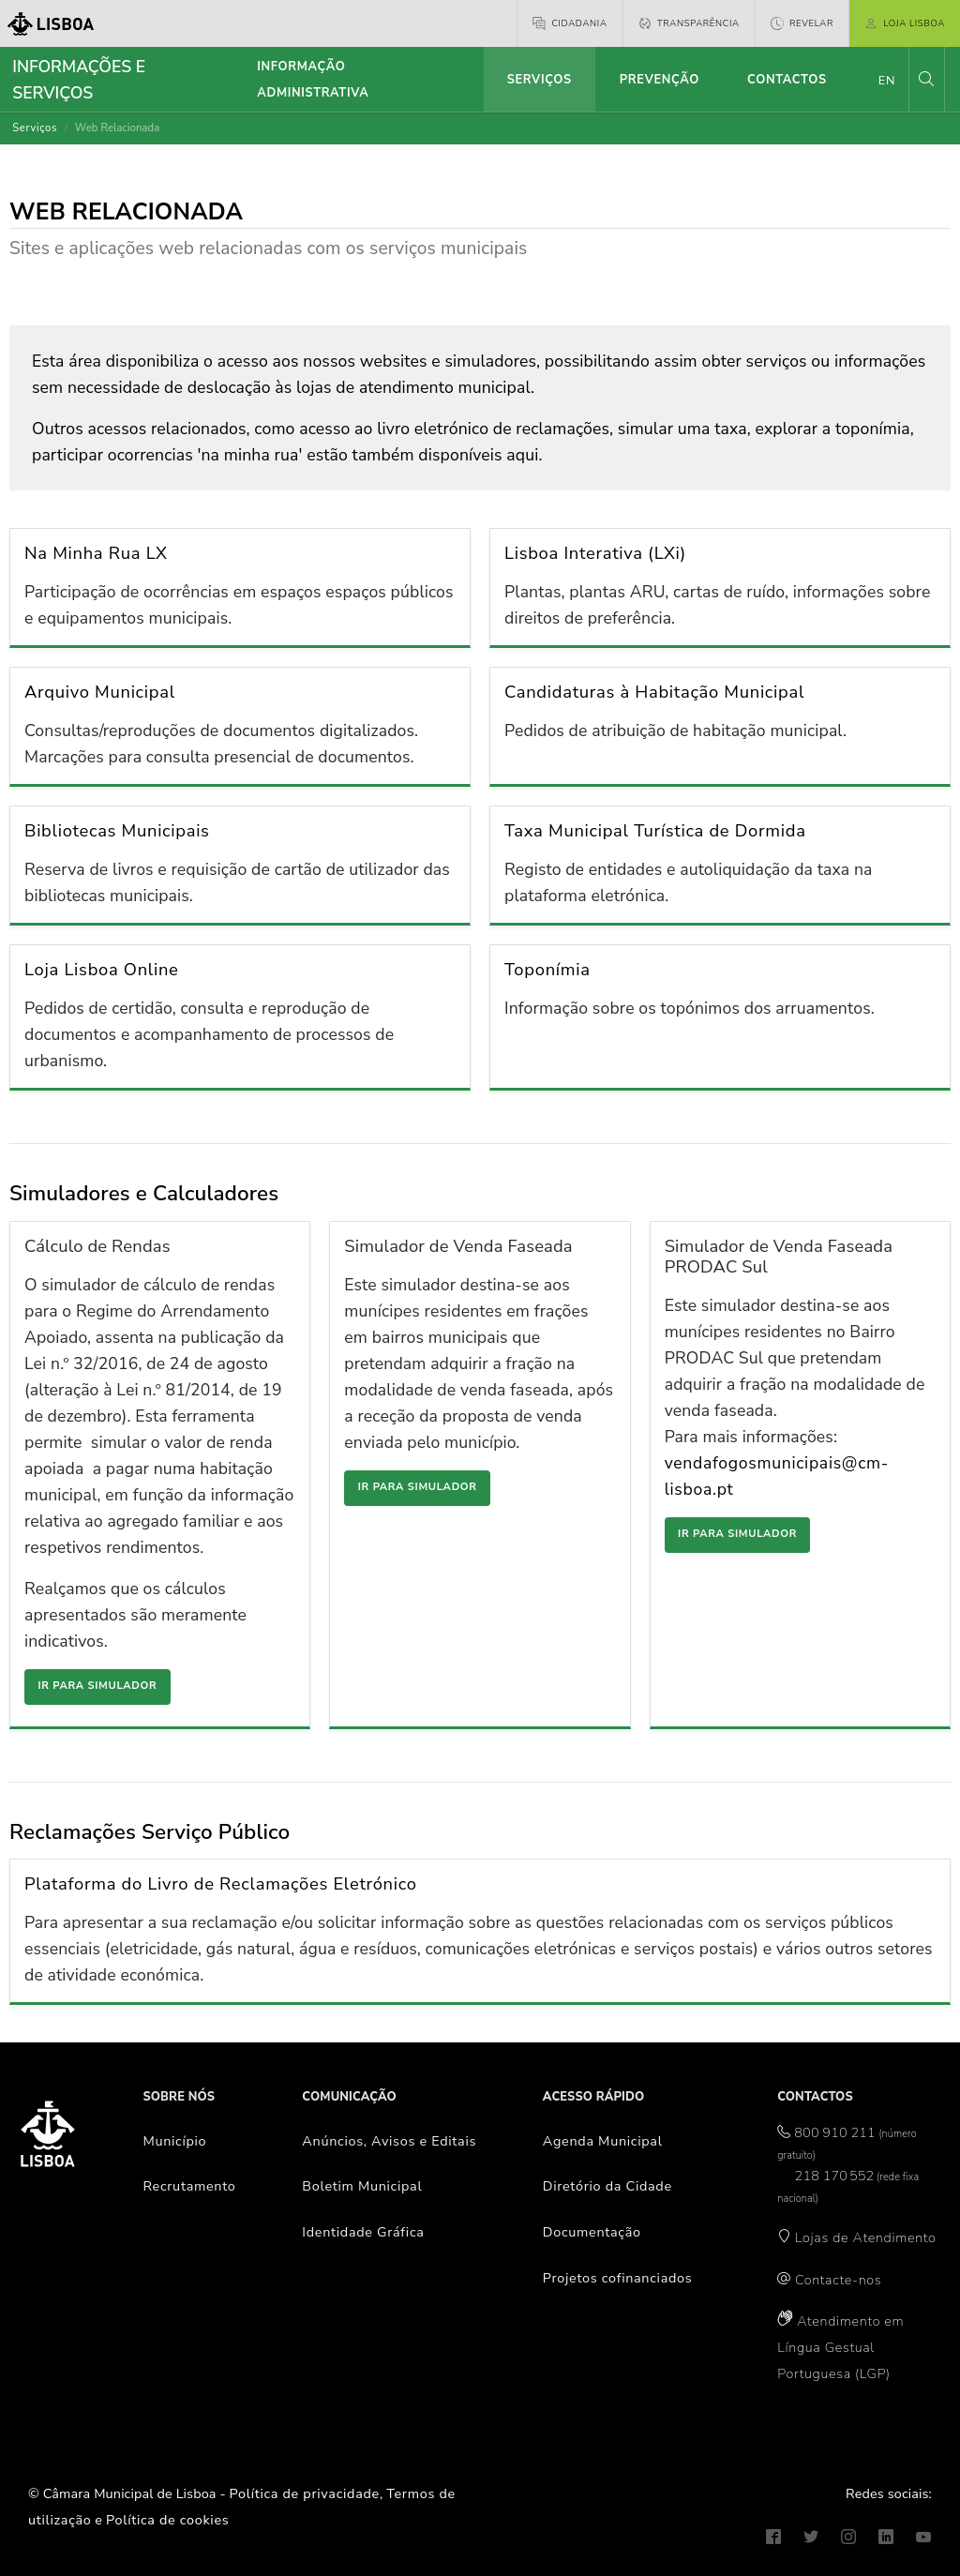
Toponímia (547, 969)
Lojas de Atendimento (866, 2237)
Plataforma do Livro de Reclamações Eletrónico (220, 1883)
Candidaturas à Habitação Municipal (654, 691)
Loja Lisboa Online (101, 969)
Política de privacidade (305, 2493)
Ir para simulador (97, 1686)
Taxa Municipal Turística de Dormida (655, 830)
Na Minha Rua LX (96, 553)
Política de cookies (167, 2519)
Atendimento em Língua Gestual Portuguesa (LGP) (840, 2347)
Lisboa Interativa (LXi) (595, 553)
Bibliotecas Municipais (117, 830)
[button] (926, 79)
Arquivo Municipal (99, 691)
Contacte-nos (838, 2279)
